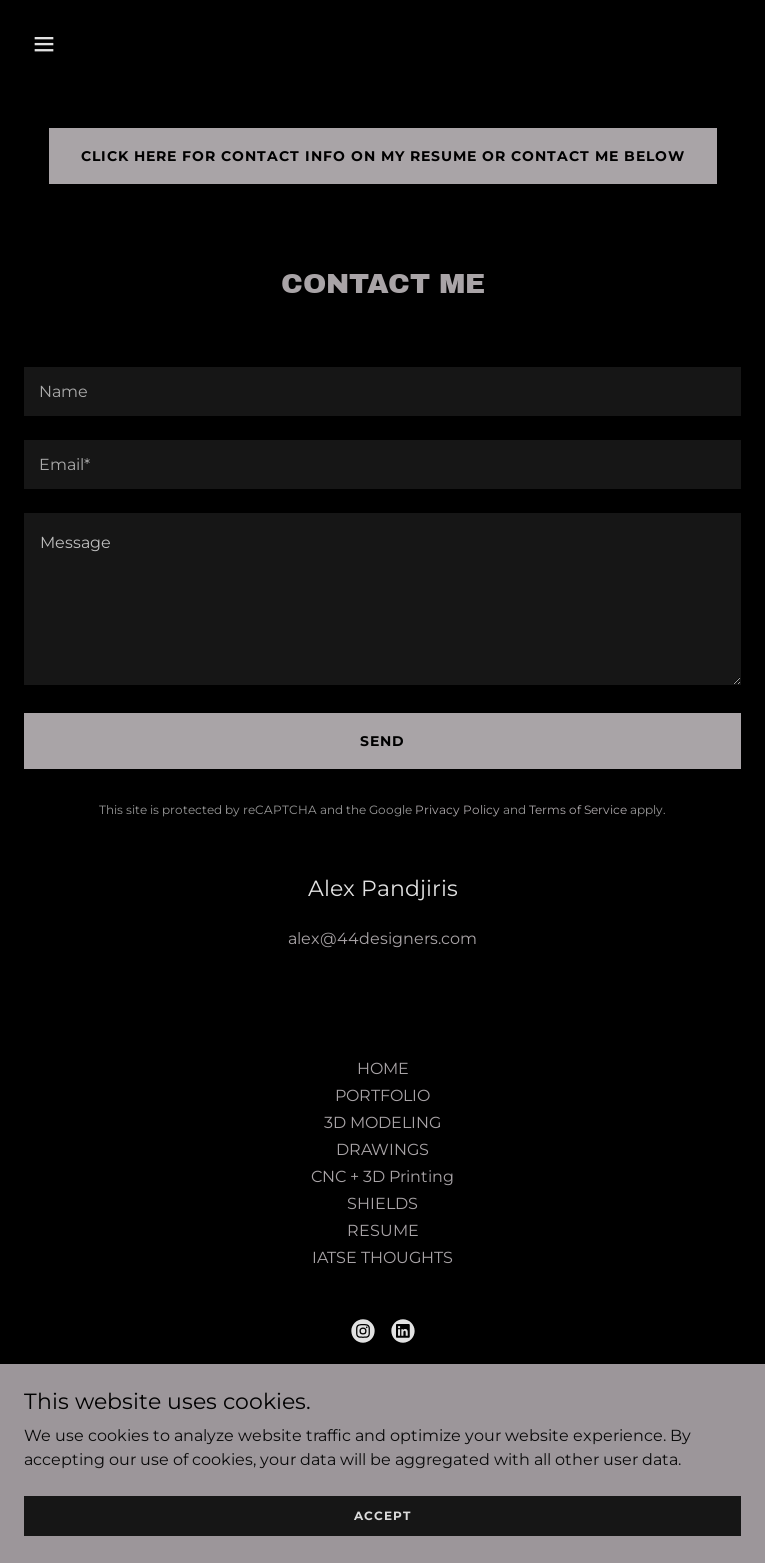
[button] (106, 44)
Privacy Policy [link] (457, 809)
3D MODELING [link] (382, 1122)
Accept (382, 1515)
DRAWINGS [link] (382, 1149)
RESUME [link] (383, 1230)
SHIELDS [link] (382, 1203)
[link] (363, 1331)
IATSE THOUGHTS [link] (382, 1257)
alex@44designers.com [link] (382, 938)
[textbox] (382, 391)
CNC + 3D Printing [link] (382, 1176)
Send (382, 741)
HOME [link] (383, 1068)
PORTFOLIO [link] (382, 1095)
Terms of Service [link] (578, 809)
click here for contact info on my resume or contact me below (383, 156)
